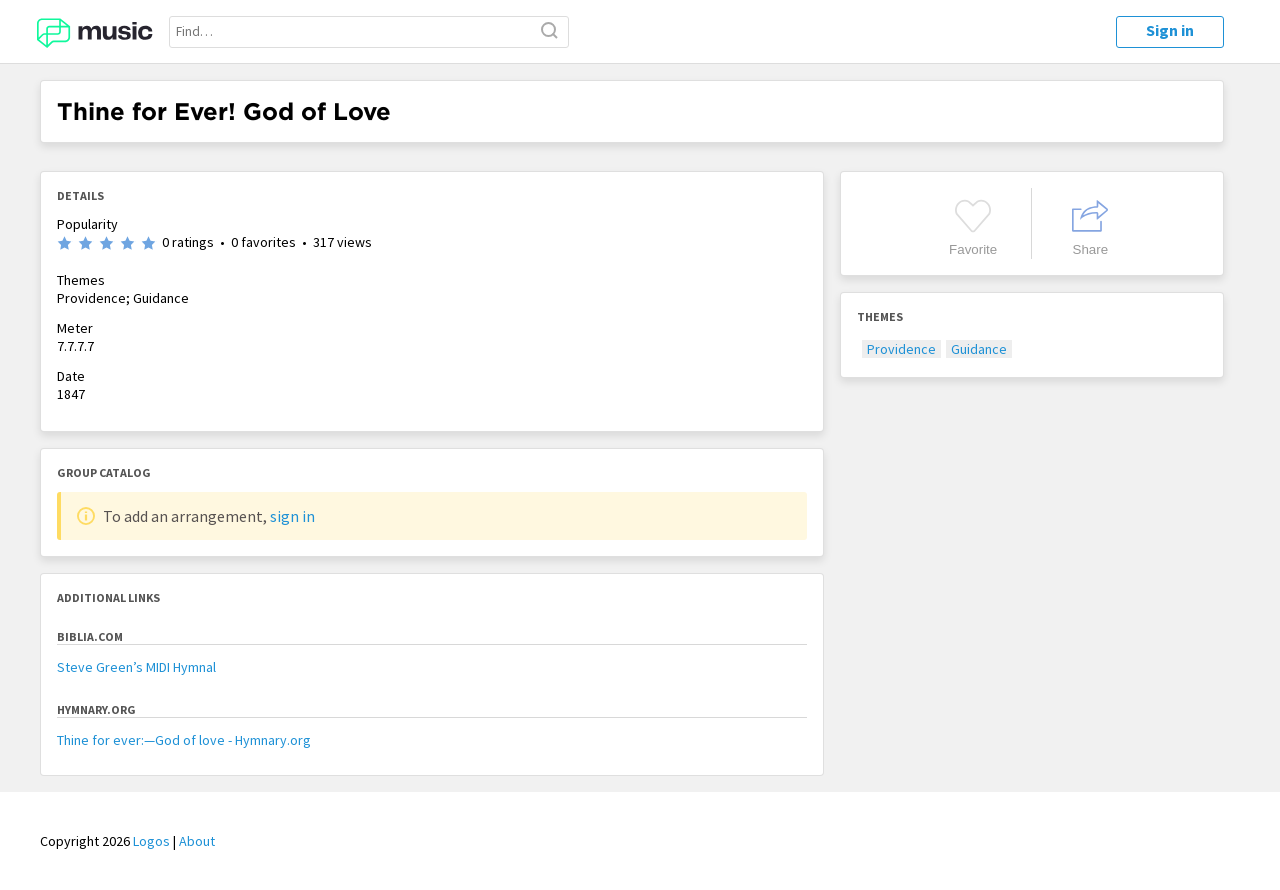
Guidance (979, 349)
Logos (151, 841)
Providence (901, 349)
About (197, 841)
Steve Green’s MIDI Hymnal (136, 667)
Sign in (1170, 30)
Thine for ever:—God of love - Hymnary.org (184, 740)
